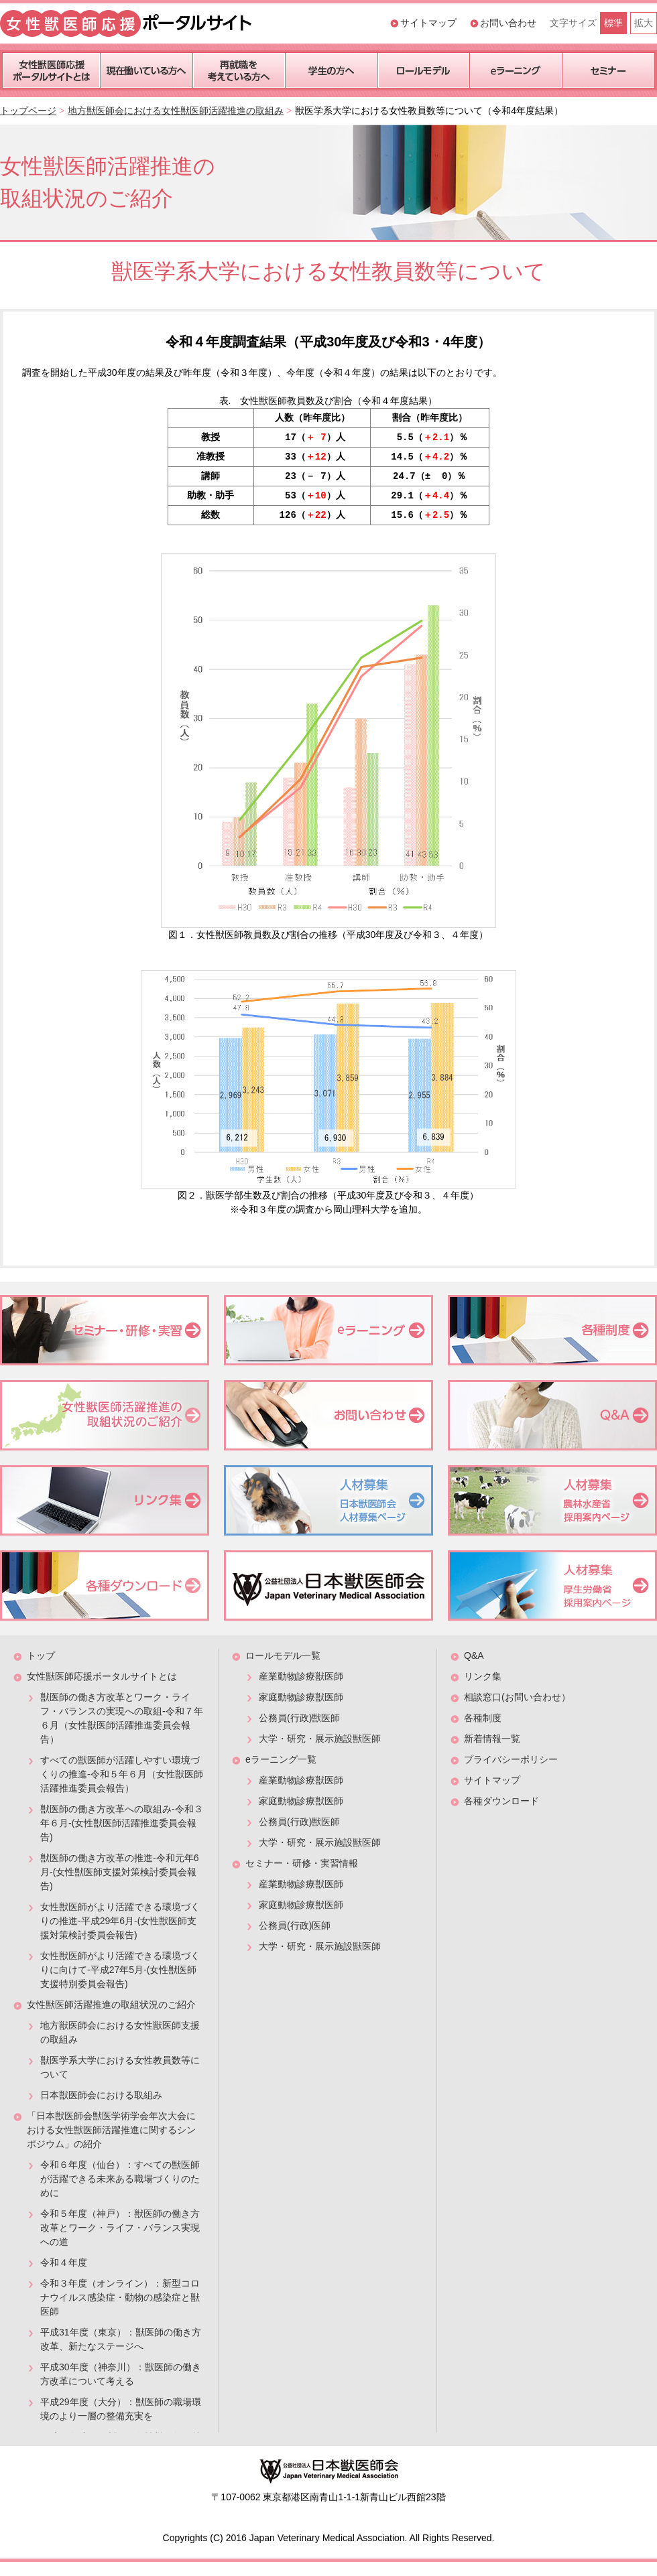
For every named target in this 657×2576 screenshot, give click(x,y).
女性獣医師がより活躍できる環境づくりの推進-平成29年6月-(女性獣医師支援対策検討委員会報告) (120, 1920)
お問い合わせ (508, 22)
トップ (41, 1655)
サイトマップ (428, 22)
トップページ (28, 110)
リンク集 (482, 1676)
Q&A (474, 1655)
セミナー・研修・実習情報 (301, 1863)
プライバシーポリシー (511, 1759)
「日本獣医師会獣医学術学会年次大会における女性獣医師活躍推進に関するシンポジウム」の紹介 (111, 2129)
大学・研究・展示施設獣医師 (320, 1738)
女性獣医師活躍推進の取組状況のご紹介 (111, 2004)
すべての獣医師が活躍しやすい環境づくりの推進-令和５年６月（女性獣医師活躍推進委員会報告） (121, 1774)
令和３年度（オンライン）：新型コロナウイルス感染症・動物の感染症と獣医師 (120, 2297)
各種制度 (482, 1717)
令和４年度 (63, 2262)
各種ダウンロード (501, 1800)
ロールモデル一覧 (282, 1655)
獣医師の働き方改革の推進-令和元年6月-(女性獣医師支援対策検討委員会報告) (119, 1871)
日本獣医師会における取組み (101, 2095)
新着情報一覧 (492, 1738)
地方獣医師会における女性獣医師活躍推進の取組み (176, 110)
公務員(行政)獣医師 (299, 1717)
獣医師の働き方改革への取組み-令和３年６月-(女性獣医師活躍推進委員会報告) (121, 1823)
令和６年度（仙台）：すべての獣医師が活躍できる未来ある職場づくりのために (120, 2178)
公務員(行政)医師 (295, 1925)
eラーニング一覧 (280, 1759)
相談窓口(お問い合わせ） (517, 1697)
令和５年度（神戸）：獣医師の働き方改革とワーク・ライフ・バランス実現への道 (120, 2227)
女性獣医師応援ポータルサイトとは (102, 1676)
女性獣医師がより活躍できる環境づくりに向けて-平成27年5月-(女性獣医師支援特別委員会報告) (120, 1969)
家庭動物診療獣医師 (301, 1697)
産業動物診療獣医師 (301, 1676)
